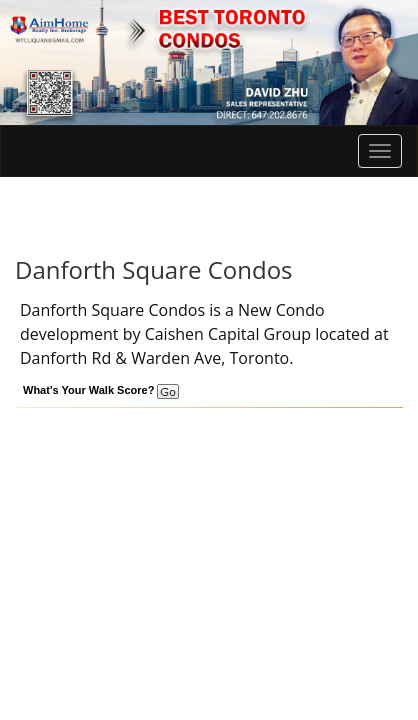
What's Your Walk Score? (101, 390)
